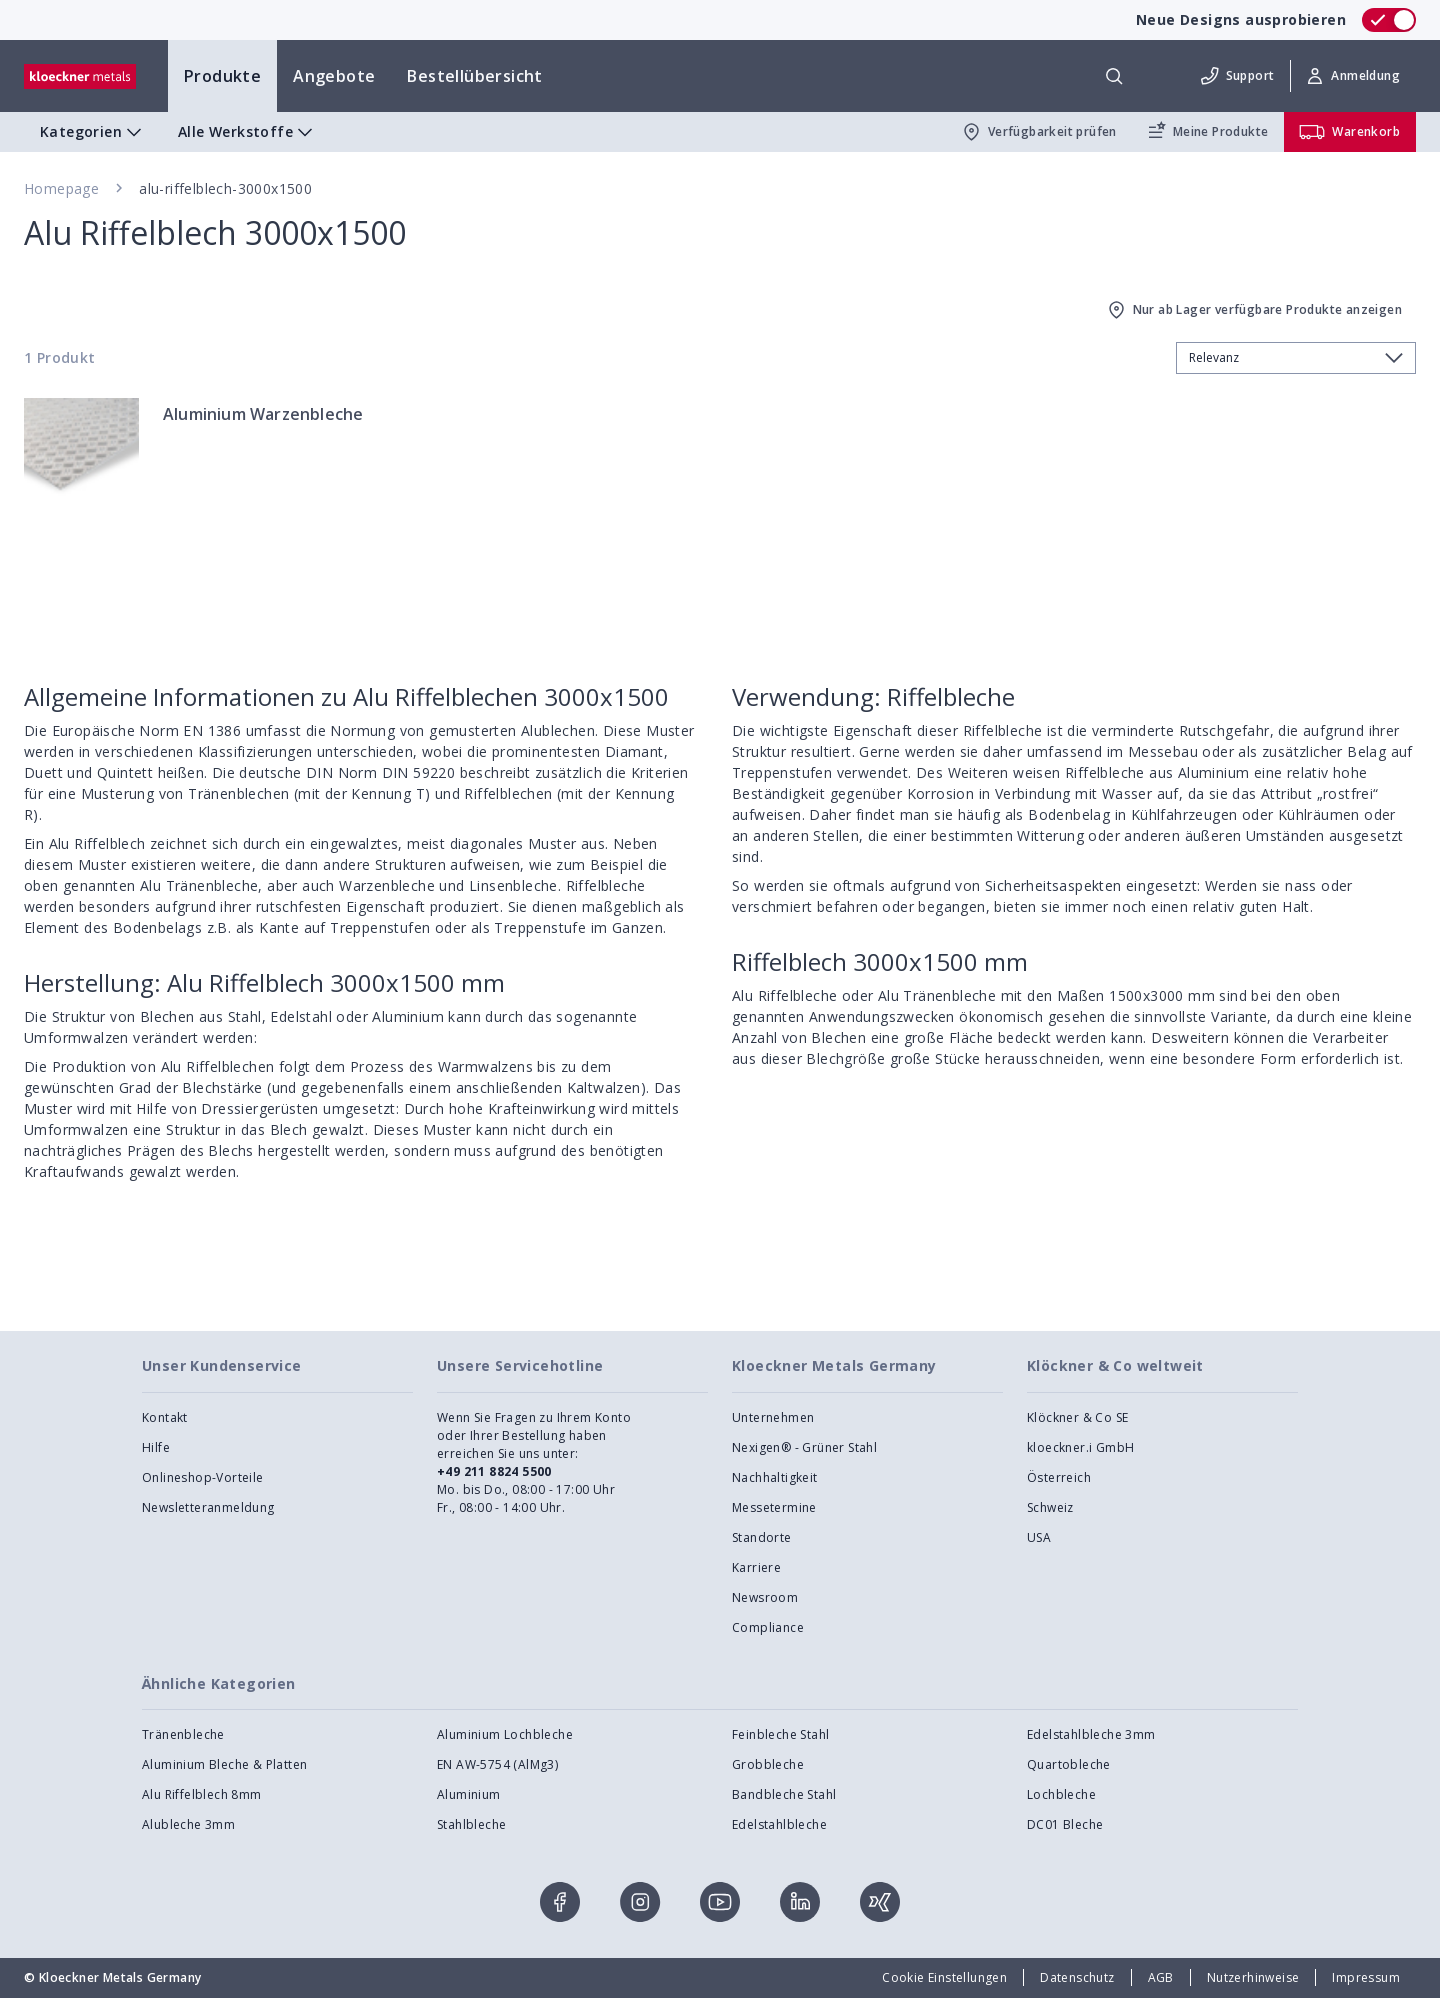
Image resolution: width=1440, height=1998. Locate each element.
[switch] (1389, 20)
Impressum (1366, 1977)
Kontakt (165, 1417)
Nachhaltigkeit (775, 1477)
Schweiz (1050, 1507)
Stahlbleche (471, 1824)
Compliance (768, 1627)
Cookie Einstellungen (944, 1977)
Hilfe (156, 1447)
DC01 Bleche (1065, 1824)
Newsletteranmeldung (208, 1507)
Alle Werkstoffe (247, 132)
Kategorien (93, 132)
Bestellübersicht (474, 76)
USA (1039, 1537)
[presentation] (720, 999)
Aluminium (469, 1794)
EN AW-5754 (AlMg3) (497, 1764)
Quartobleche (1069, 1764)
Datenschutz (1077, 1977)
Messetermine (774, 1507)
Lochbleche (1061, 1794)
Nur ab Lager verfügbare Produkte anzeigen (1253, 310)
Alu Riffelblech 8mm (202, 1794)
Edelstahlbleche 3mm (1091, 1734)
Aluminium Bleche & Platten (224, 1764)
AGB (1161, 1977)
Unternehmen (773, 1417)
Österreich (1059, 1477)
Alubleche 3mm (188, 1824)
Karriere (756, 1567)
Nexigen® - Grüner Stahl (804, 1447)
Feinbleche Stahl (780, 1734)
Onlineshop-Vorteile (203, 1477)
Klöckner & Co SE (1077, 1417)
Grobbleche (768, 1764)
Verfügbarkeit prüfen (1038, 132)
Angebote (334, 76)
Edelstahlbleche (779, 1824)
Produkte (222, 76)
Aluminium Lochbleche (505, 1734)
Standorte (762, 1537)
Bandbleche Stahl (784, 1794)
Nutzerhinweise (1253, 1977)
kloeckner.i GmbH (1080, 1447)
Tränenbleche (183, 1734)
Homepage (61, 188)
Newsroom (765, 1597)
